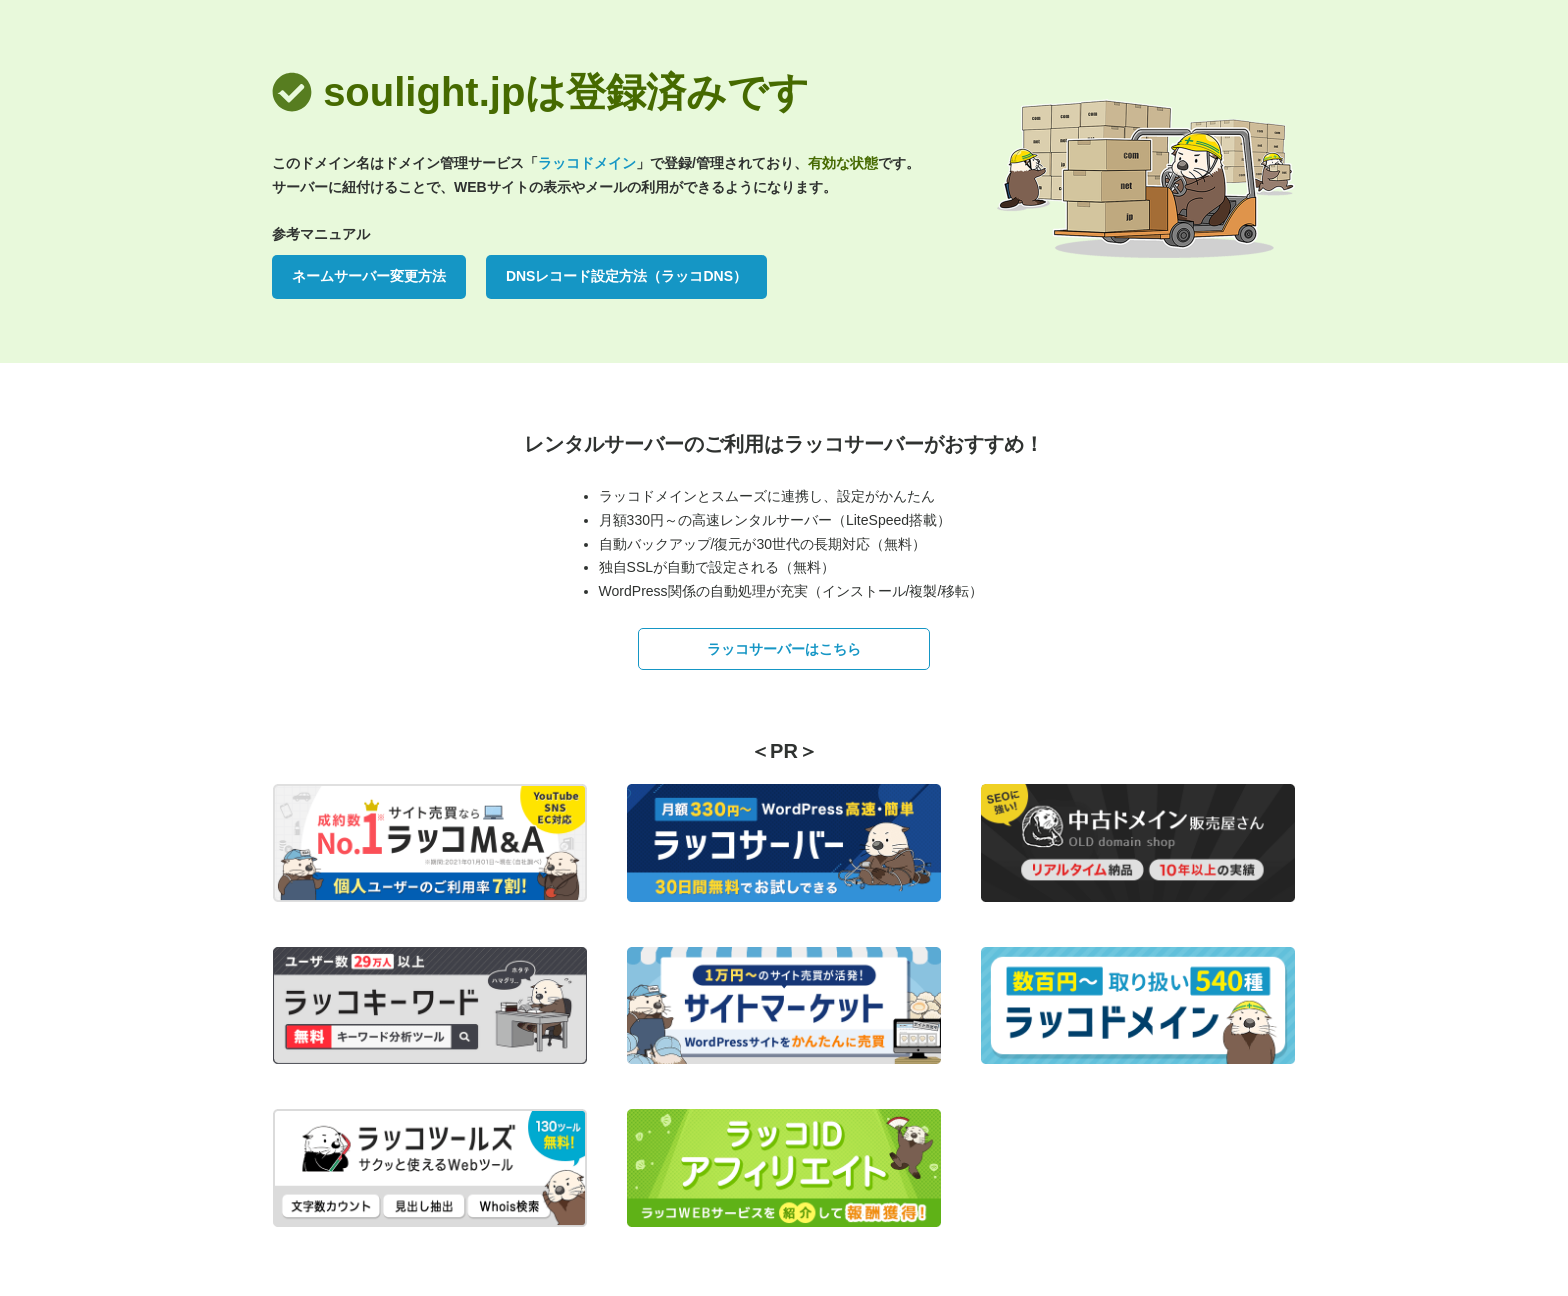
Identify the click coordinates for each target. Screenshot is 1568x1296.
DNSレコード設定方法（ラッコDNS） (626, 276)
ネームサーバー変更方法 (369, 276)
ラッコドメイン (587, 163)
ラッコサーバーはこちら (784, 649)
